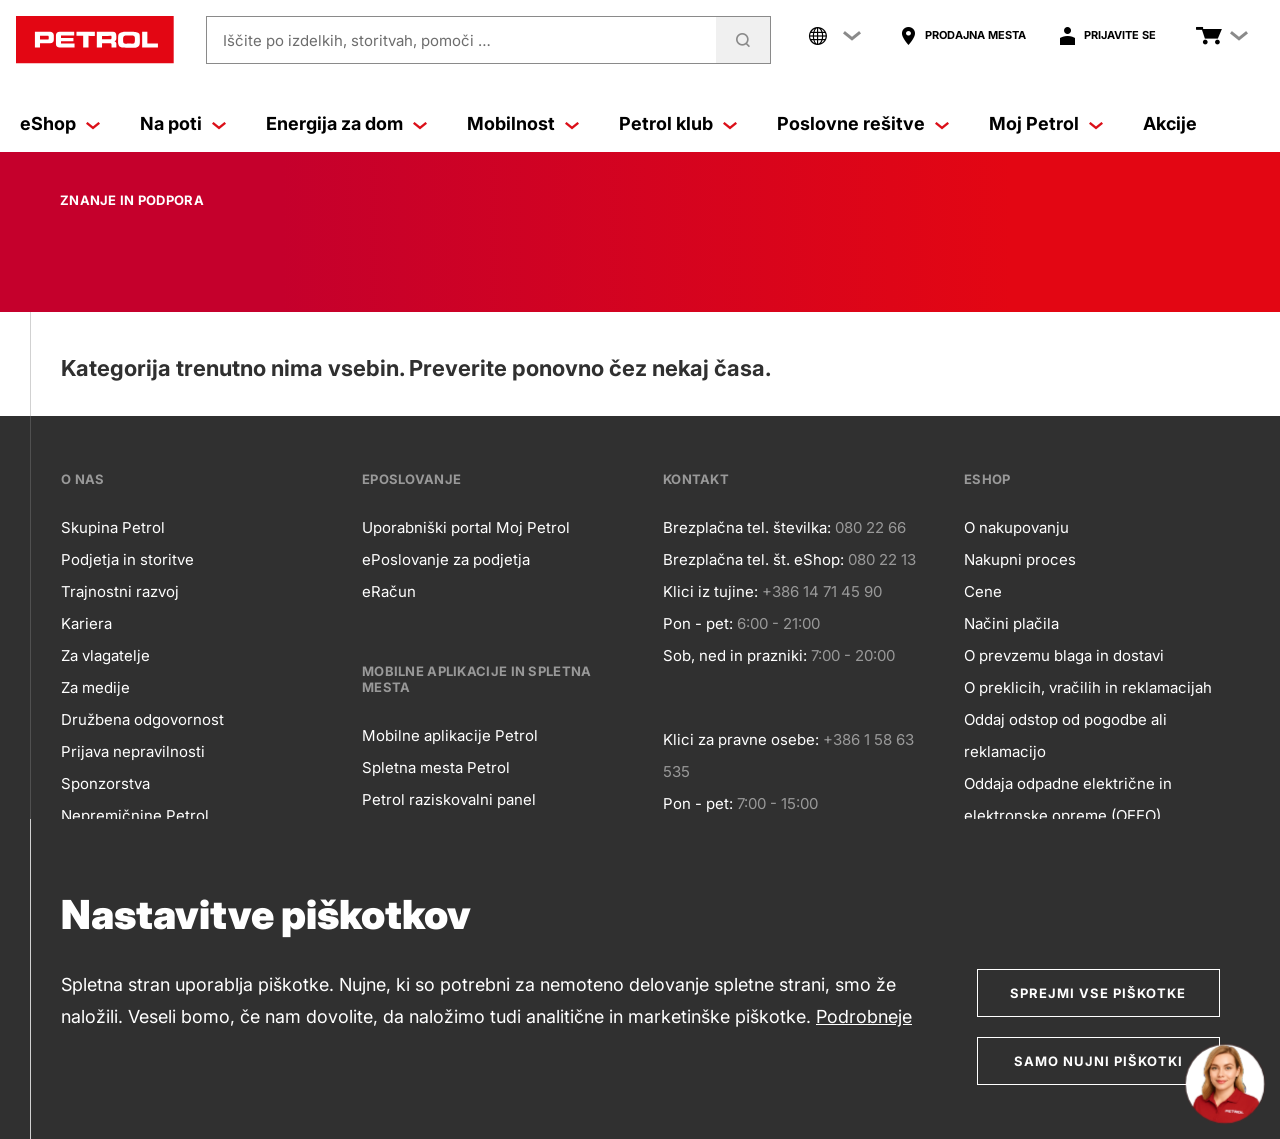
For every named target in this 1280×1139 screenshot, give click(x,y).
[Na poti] (219, 124)
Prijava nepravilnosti (133, 751)
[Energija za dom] (420, 124)
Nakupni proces (1020, 559)
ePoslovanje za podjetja (446, 559)
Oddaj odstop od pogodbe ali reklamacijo (1065, 735)
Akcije (1170, 123)
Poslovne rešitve (851, 123)
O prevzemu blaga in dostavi (1064, 655)
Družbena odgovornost (142, 719)
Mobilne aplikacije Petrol (450, 735)
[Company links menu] (835, 36)
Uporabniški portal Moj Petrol (466, 527)
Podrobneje (864, 1016)
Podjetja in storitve (127, 559)
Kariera (86, 623)
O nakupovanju (1016, 527)
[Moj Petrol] (1096, 124)
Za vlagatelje (105, 655)
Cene (983, 591)
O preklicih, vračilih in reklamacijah (1088, 687)
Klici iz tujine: (710, 591)
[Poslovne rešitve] (942, 124)
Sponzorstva (105, 783)
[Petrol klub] (730, 124)
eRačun (389, 591)
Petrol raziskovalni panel (449, 799)
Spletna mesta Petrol (436, 767)
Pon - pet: (698, 623)
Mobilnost (511, 123)
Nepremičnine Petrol (135, 815)
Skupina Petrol (113, 527)
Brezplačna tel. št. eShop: (753, 559)
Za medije (95, 687)
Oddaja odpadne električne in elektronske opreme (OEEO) (1068, 799)
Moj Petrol (1034, 123)
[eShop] (93, 124)
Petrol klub (666, 123)
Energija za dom (334, 123)
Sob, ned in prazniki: (735, 655)
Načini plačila (1011, 623)
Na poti (171, 123)
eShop (48, 123)
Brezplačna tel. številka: (747, 527)
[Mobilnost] (572, 124)
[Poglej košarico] (1209, 36)
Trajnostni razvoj (120, 591)
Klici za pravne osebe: (741, 739)
